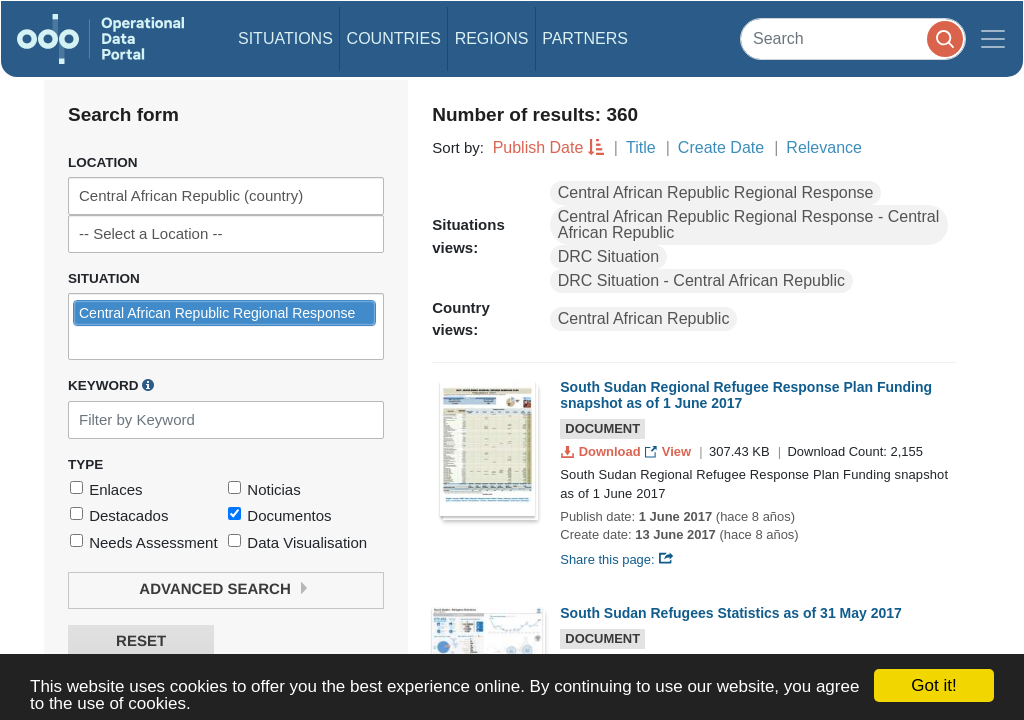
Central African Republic (644, 318)
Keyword (111, 385)
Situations (285, 38)
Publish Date (538, 147)
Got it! (933, 685)
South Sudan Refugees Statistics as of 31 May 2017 (731, 613)
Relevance (824, 147)
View (669, 451)
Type (85, 464)
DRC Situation (608, 256)
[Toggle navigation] (993, 39)
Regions (492, 38)
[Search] (853, 38)
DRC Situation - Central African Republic (701, 280)
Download (602, 451)
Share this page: (617, 559)
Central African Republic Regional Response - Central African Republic (749, 224)
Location (103, 162)
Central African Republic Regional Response (716, 192)
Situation (104, 278)
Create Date (721, 147)
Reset (141, 641)
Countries (394, 38)
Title (641, 147)
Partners (585, 38)
